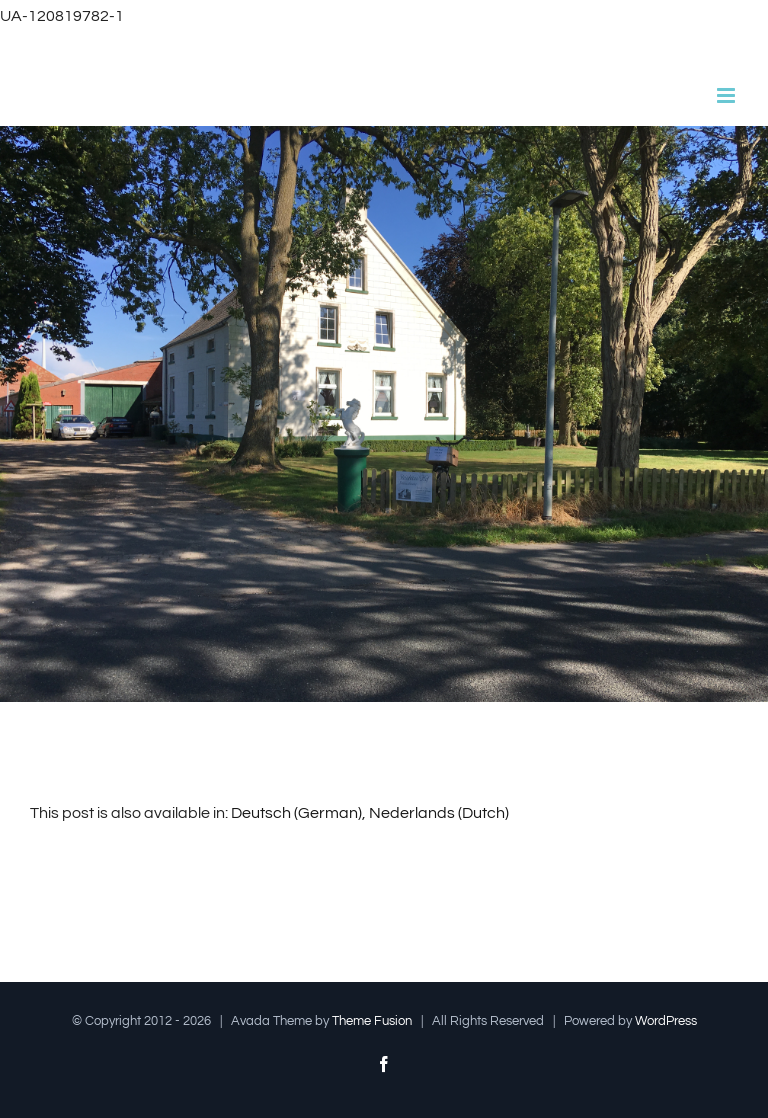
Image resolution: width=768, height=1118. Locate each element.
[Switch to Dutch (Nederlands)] (439, 813)
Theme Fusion (372, 1021)
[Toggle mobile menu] (727, 95)
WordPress (666, 1021)
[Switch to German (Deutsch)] (296, 813)
